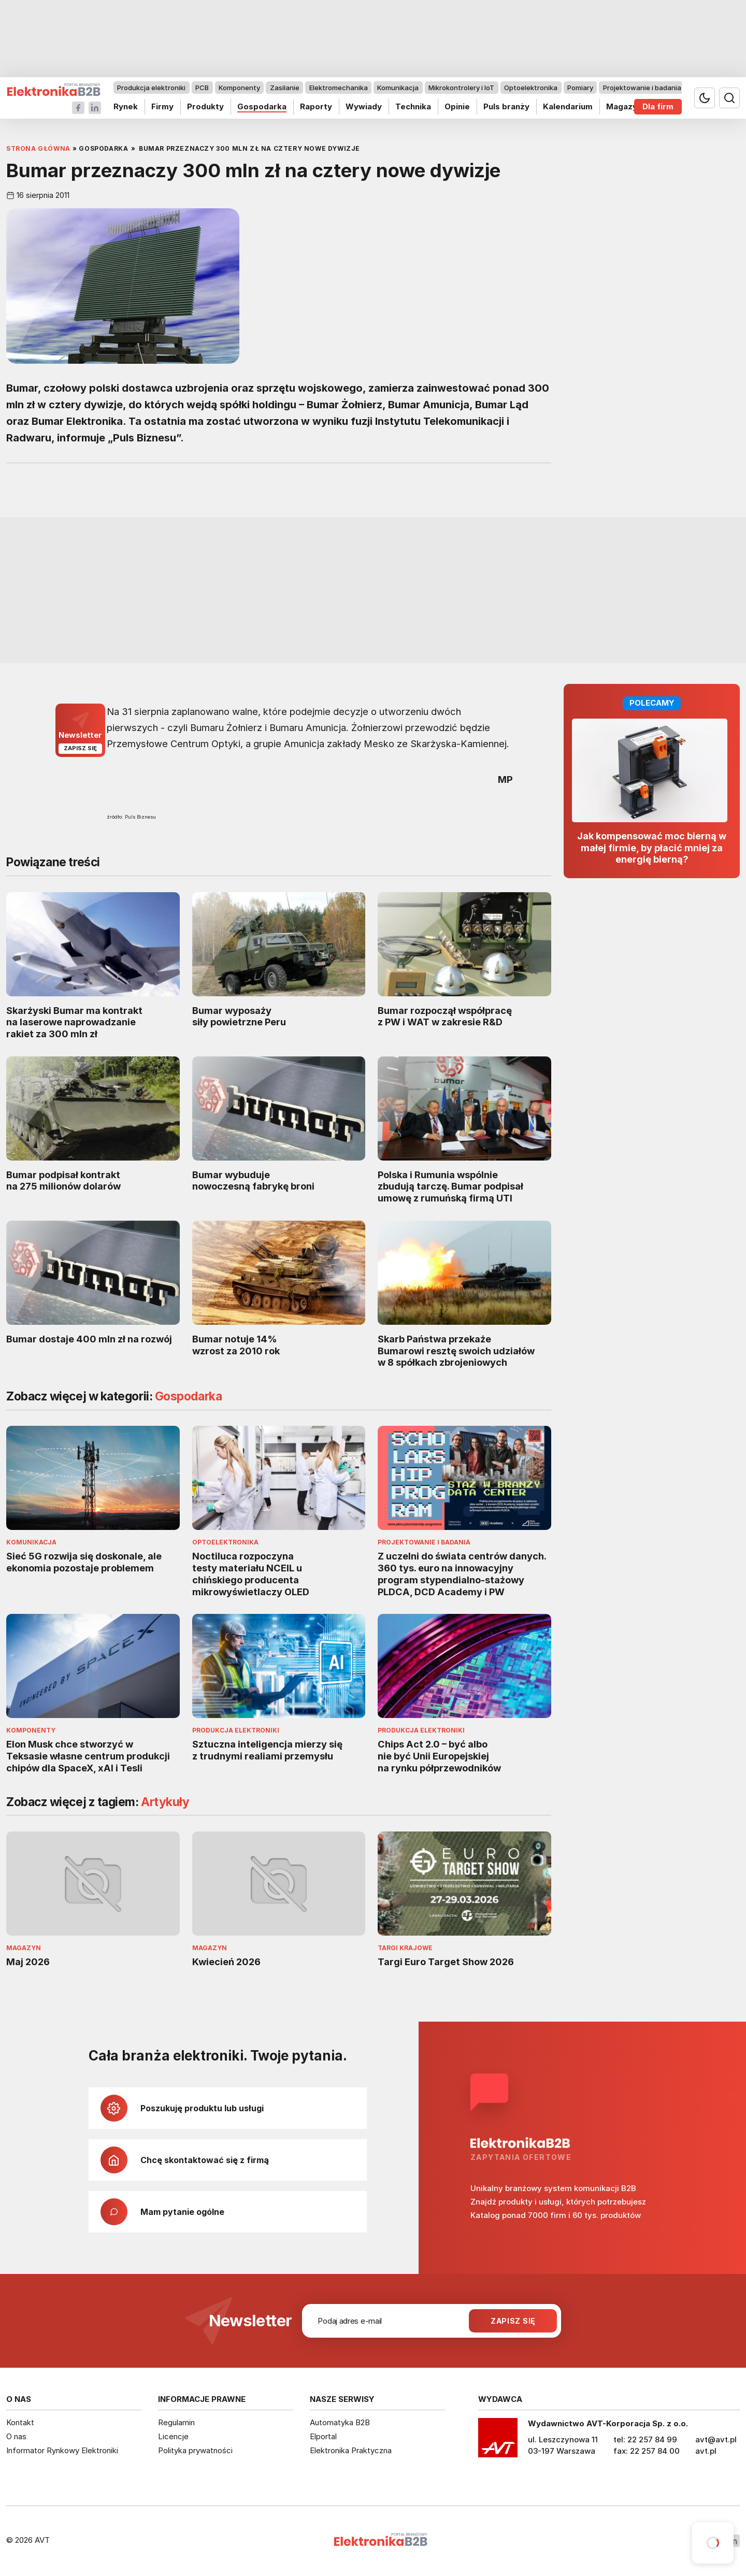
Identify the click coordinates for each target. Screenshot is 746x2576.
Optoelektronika (530, 87)
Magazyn (624, 106)
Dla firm (657, 106)
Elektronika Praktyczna (351, 2450)
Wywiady (364, 106)
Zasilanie (284, 87)
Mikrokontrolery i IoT (461, 87)
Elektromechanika (338, 87)
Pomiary (580, 87)
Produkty (205, 106)
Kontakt (20, 2422)
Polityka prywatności (195, 2450)
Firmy (162, 106)
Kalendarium (568, 106)
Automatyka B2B (340, 2422)
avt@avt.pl (716, 2439)
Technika (413, 106)
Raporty (316, 106)
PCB (202, 87)
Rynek (125, 106)
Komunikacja (398, 87)
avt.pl (705, 2451)
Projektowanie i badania (642, 87)
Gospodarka (261, 106)
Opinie (457, 106)
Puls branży (506, 106)
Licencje (173, 2436)
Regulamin (176, 2422)
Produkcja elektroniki (151, 87)
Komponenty (239, 87)
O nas (16, 2436)
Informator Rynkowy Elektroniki (62, 2450)
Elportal (323, 2436)
